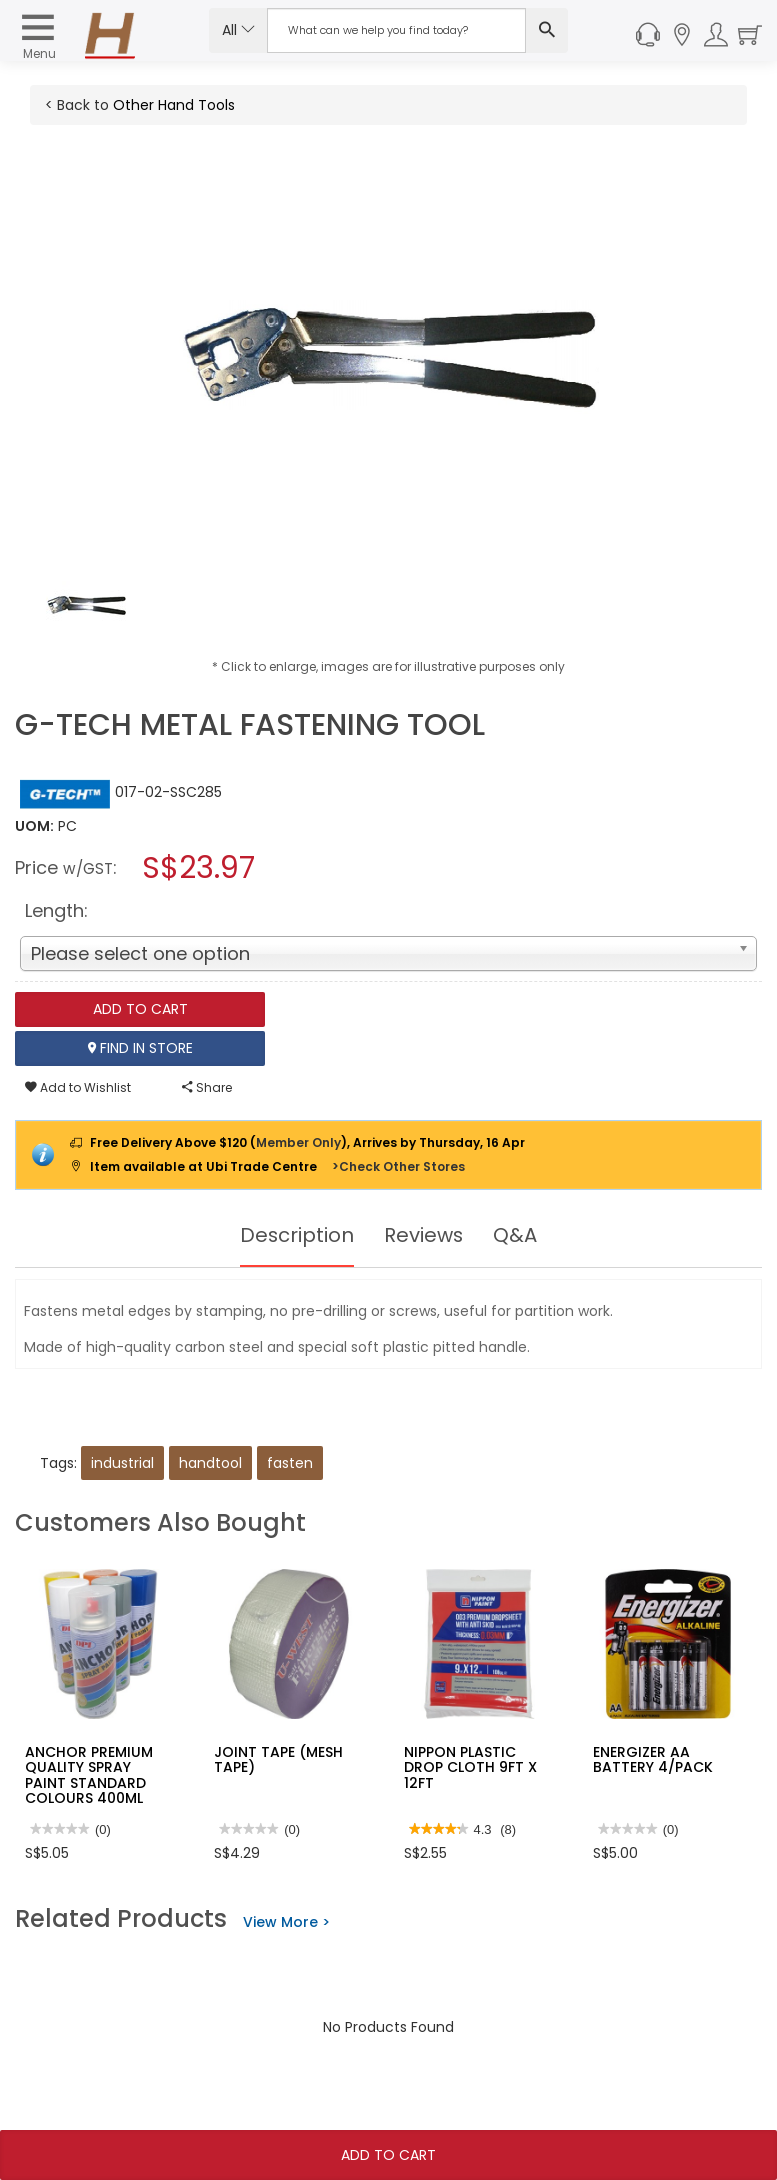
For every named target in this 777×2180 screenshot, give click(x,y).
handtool (210, 1463)
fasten (290, 1463)
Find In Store (140, 1048)
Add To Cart (388, 2155)
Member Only (298, 1142)
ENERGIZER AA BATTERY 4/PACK (653, 1759)
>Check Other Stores (398, 1166)
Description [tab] (296, 1235)
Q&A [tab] (516, 1235)
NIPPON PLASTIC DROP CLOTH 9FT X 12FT (470, 1767)
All (238, 30)
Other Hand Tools (174, 105)
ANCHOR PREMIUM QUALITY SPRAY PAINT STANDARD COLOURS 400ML (89, 1775)
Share (207, 1087)
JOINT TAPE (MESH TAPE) (278, 1759)
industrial (122, 1463)
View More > (286, 1922)
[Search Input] (396, 30)
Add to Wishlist (78, 1087)
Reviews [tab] (424, 1235)
